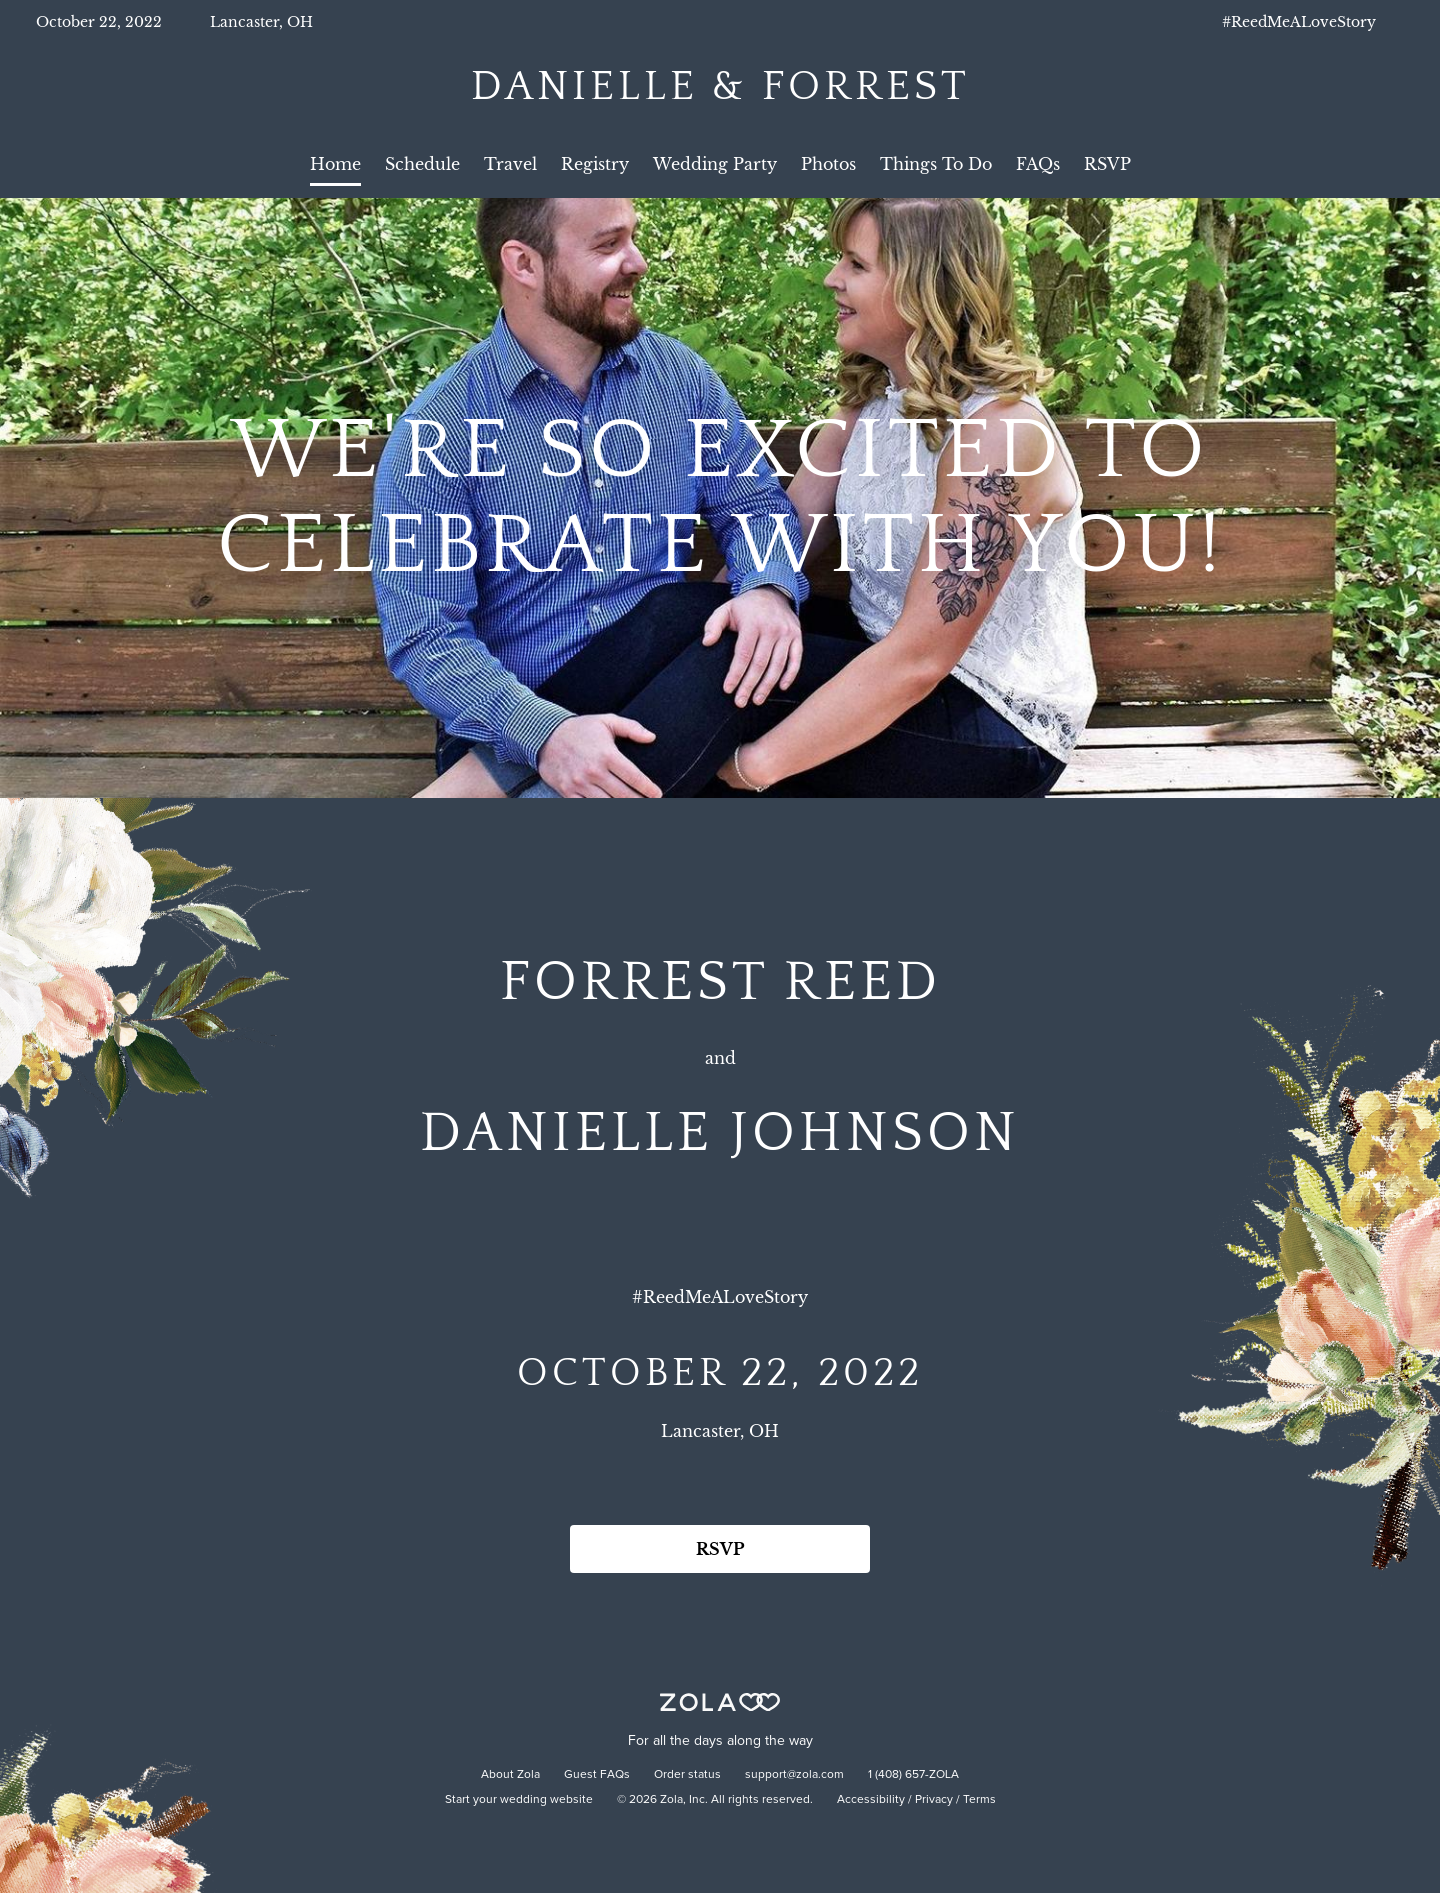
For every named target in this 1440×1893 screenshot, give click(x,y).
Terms (979, 1800)
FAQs (1038, 164)
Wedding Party (715, 164)
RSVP (1107, 164)
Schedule (422, 164)
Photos (828, 164)
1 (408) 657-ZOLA (913, 1775)
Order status (687, 1775)
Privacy (934, 1800)
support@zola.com (794, 1775)
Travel (510, 164)
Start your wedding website (519, 1800)
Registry (595, 164)
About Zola (510, 1775)
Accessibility (871, 1800)
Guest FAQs (597, 1775)
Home (335, 164)
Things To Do (936, 164)
